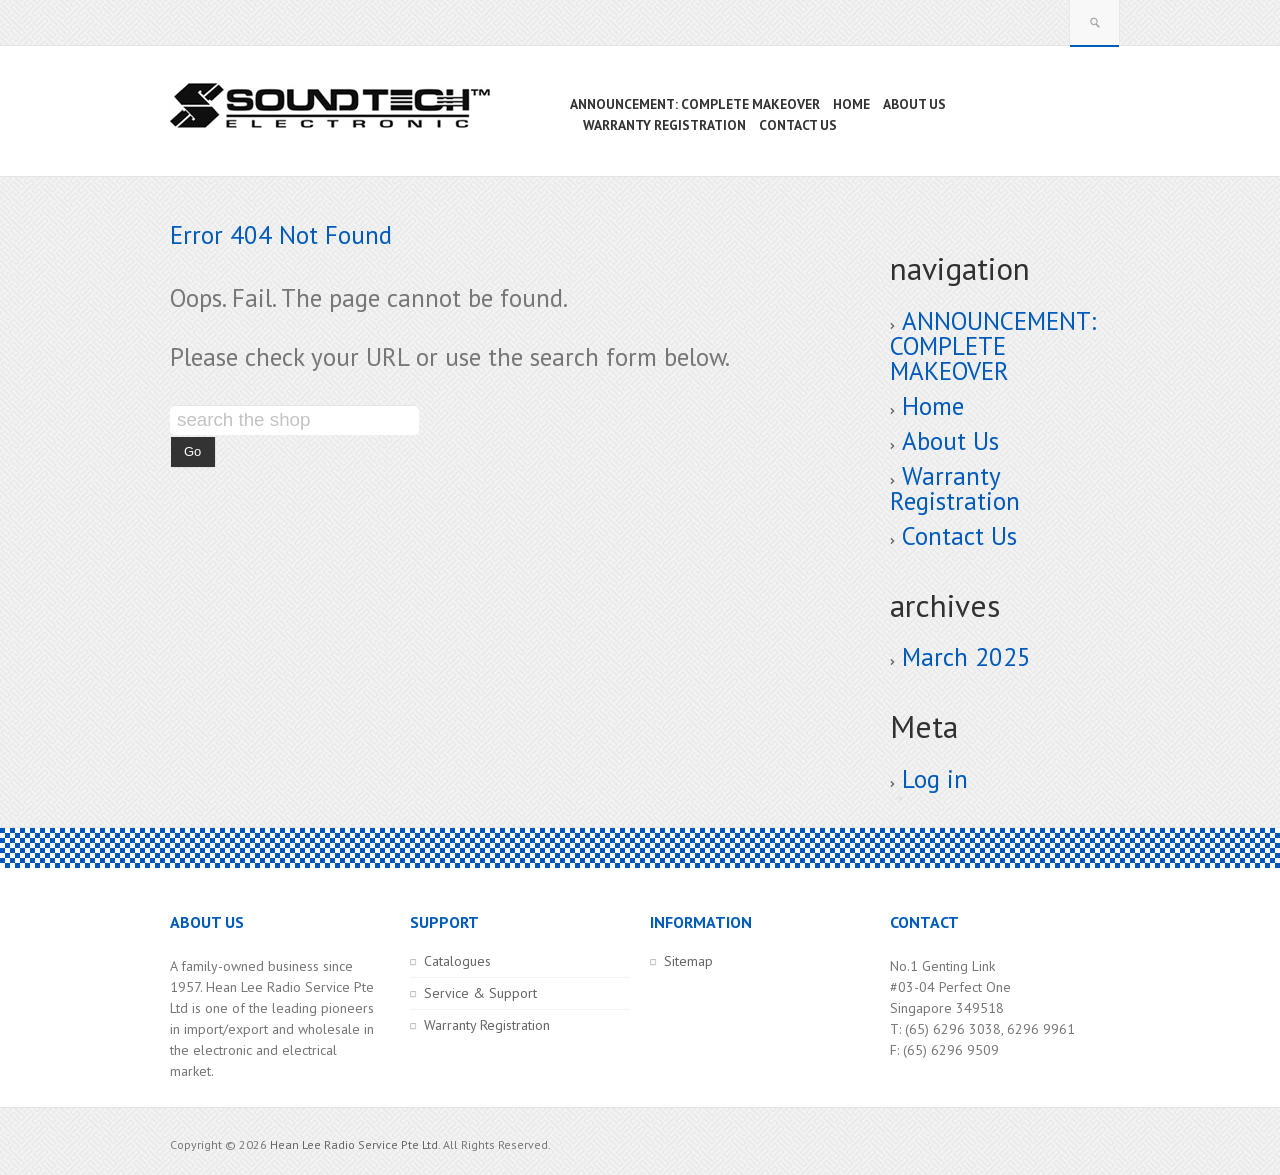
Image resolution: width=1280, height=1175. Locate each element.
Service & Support (480, 993)
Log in (935, 779)
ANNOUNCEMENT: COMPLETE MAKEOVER (993, 346)
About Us (950, 441)
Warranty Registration (955, 488)
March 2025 (966, 657)
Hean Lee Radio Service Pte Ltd (354, 1144)
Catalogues (457, 961)
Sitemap (688, 961)
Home (933, 406)
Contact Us (959, 536)
